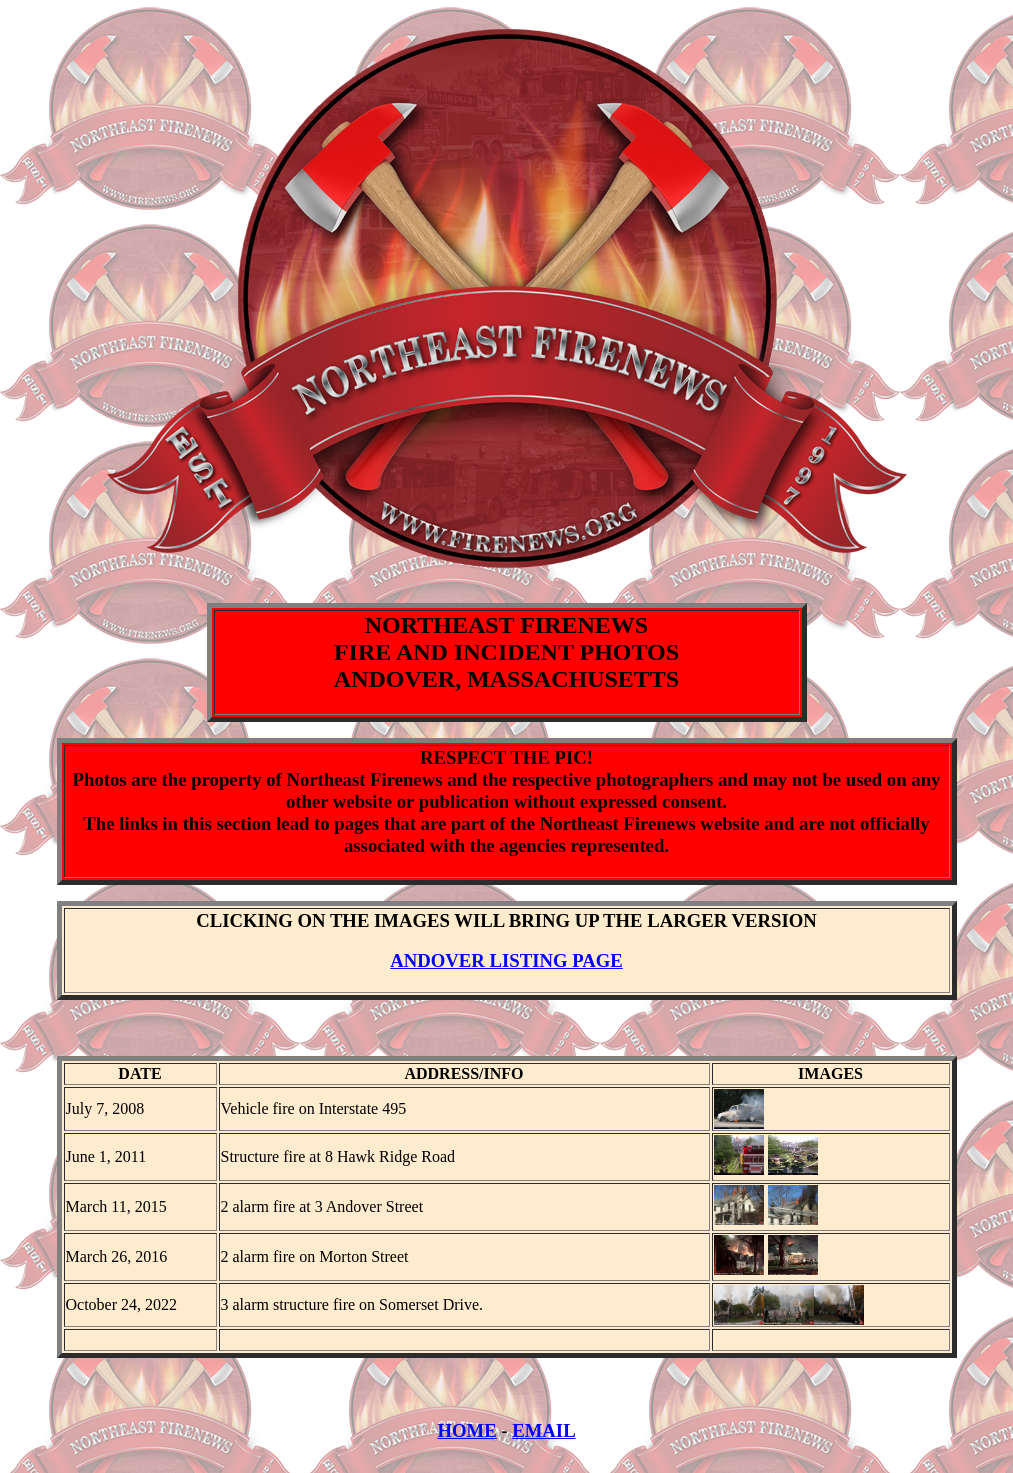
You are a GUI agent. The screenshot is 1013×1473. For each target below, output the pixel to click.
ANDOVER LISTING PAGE (506, 960)
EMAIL (543, 1442)
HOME (466, 1442)
